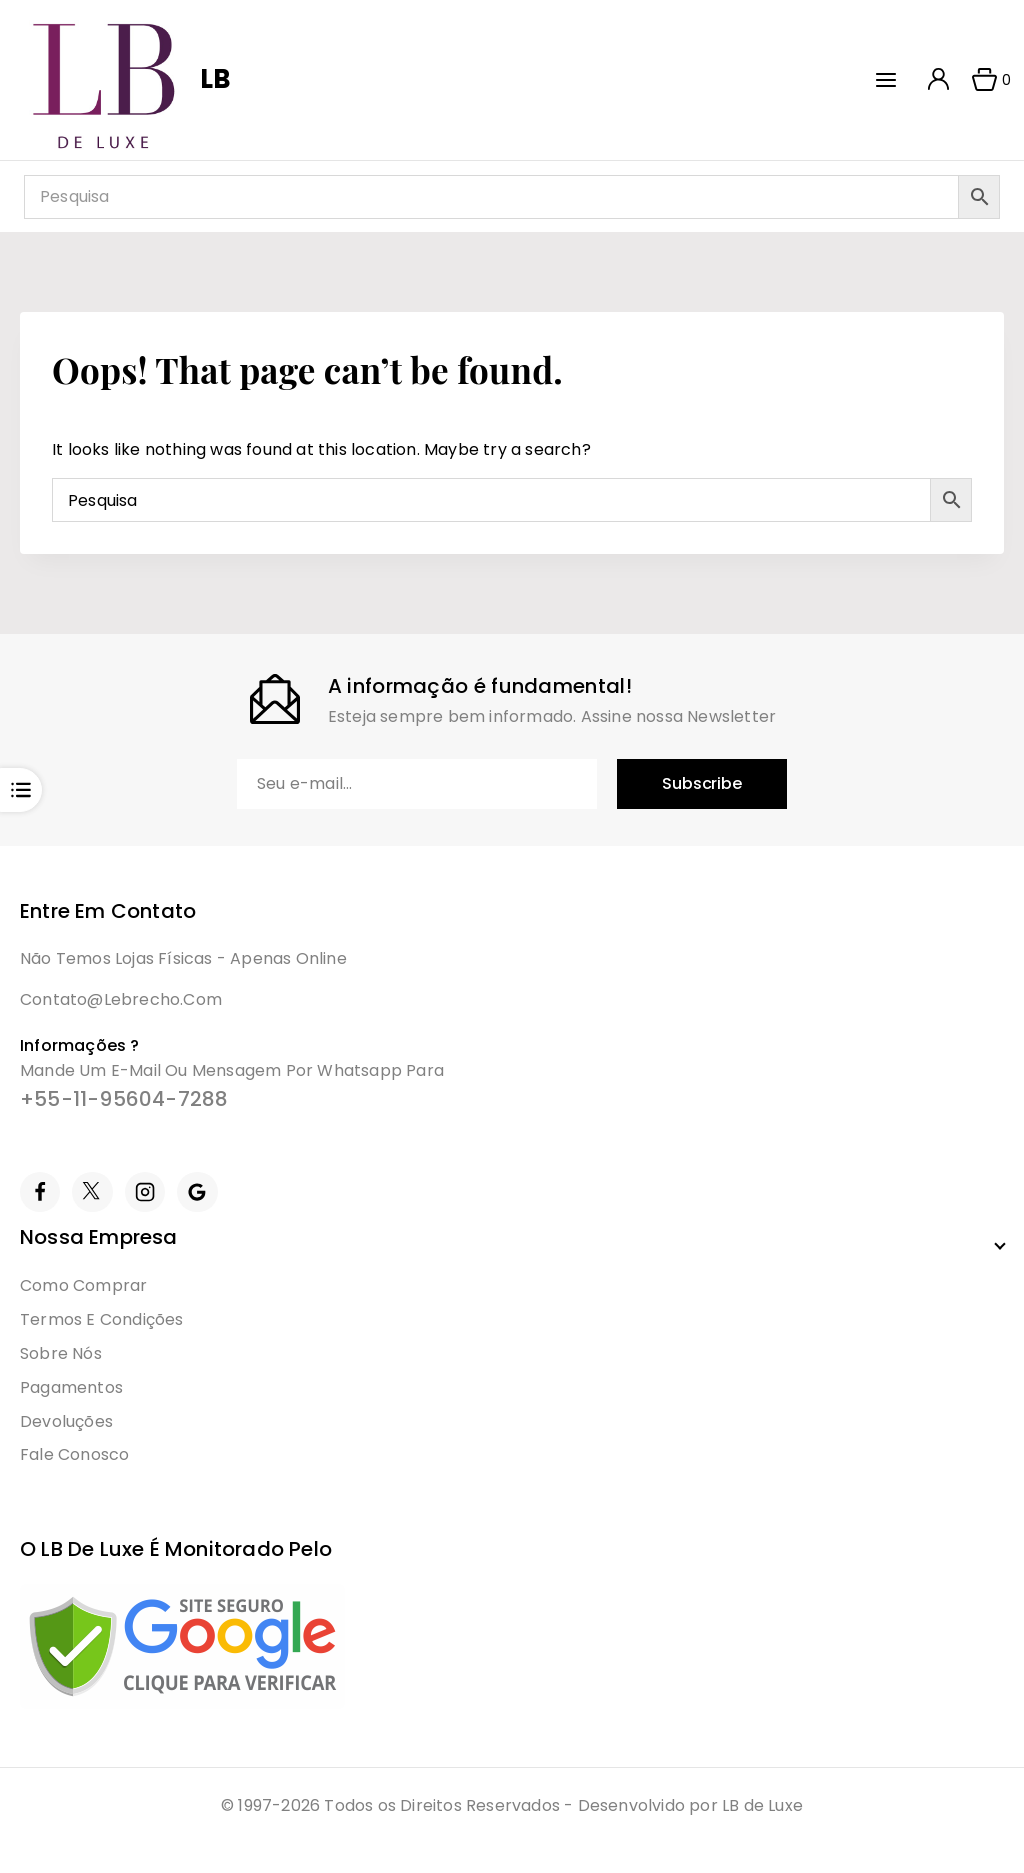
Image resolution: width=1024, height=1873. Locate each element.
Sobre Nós (61, 1353)
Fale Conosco (74, 1454)
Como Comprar (83, 1285)
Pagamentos (71, 1387)
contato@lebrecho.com (121, 999)
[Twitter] (92, 1192)
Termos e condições (102, 1319)
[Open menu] (891, 80)
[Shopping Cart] (985, 80)
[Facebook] (40, 1192)
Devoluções (66, 1421)
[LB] (127, 80)
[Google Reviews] (197, 1192)
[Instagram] (145, 1192)
